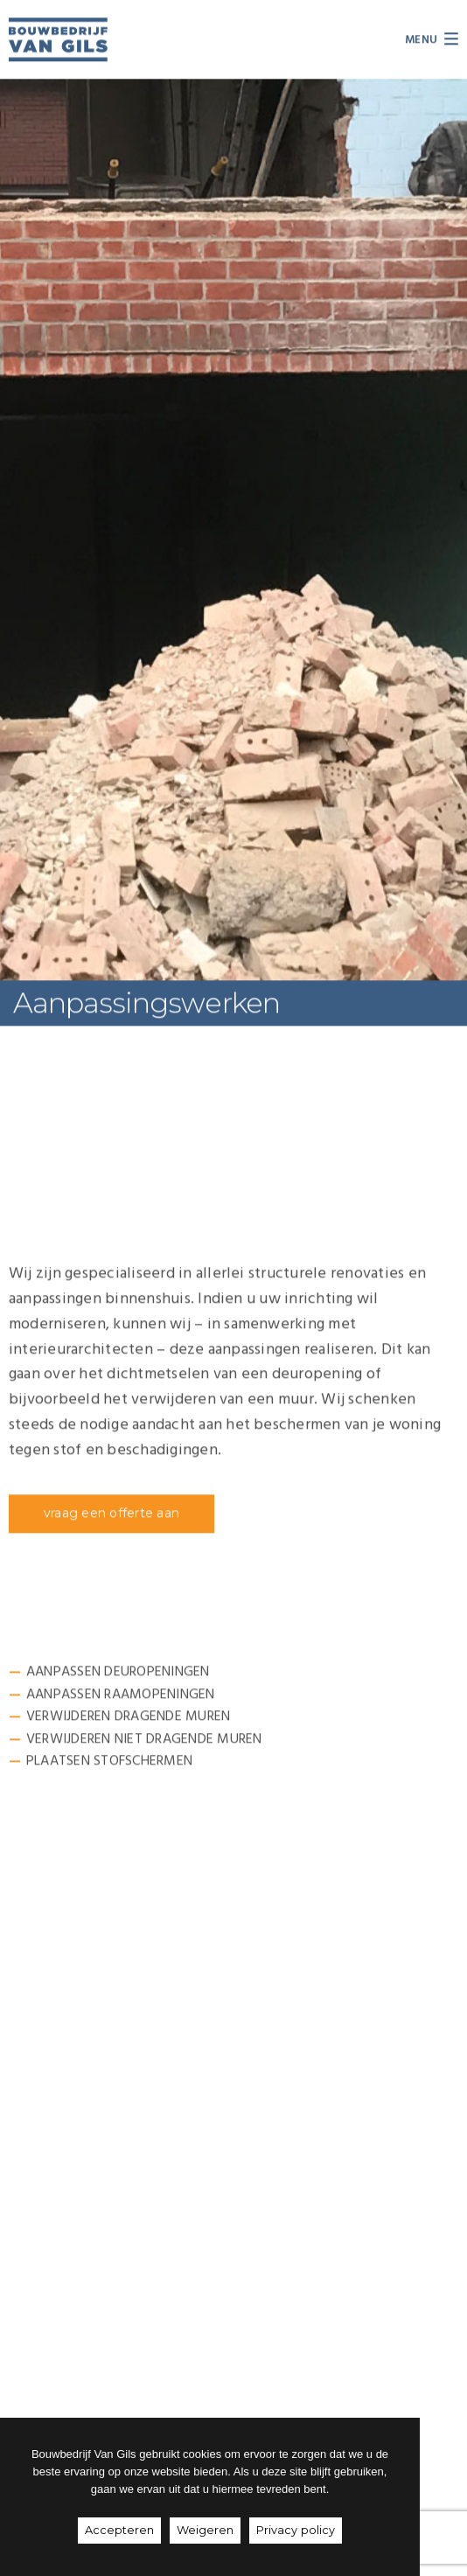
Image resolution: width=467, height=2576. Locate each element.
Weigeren (205, 2530)
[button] (111, 1515)
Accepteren (119, 2530)
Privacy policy (295, 2530)
